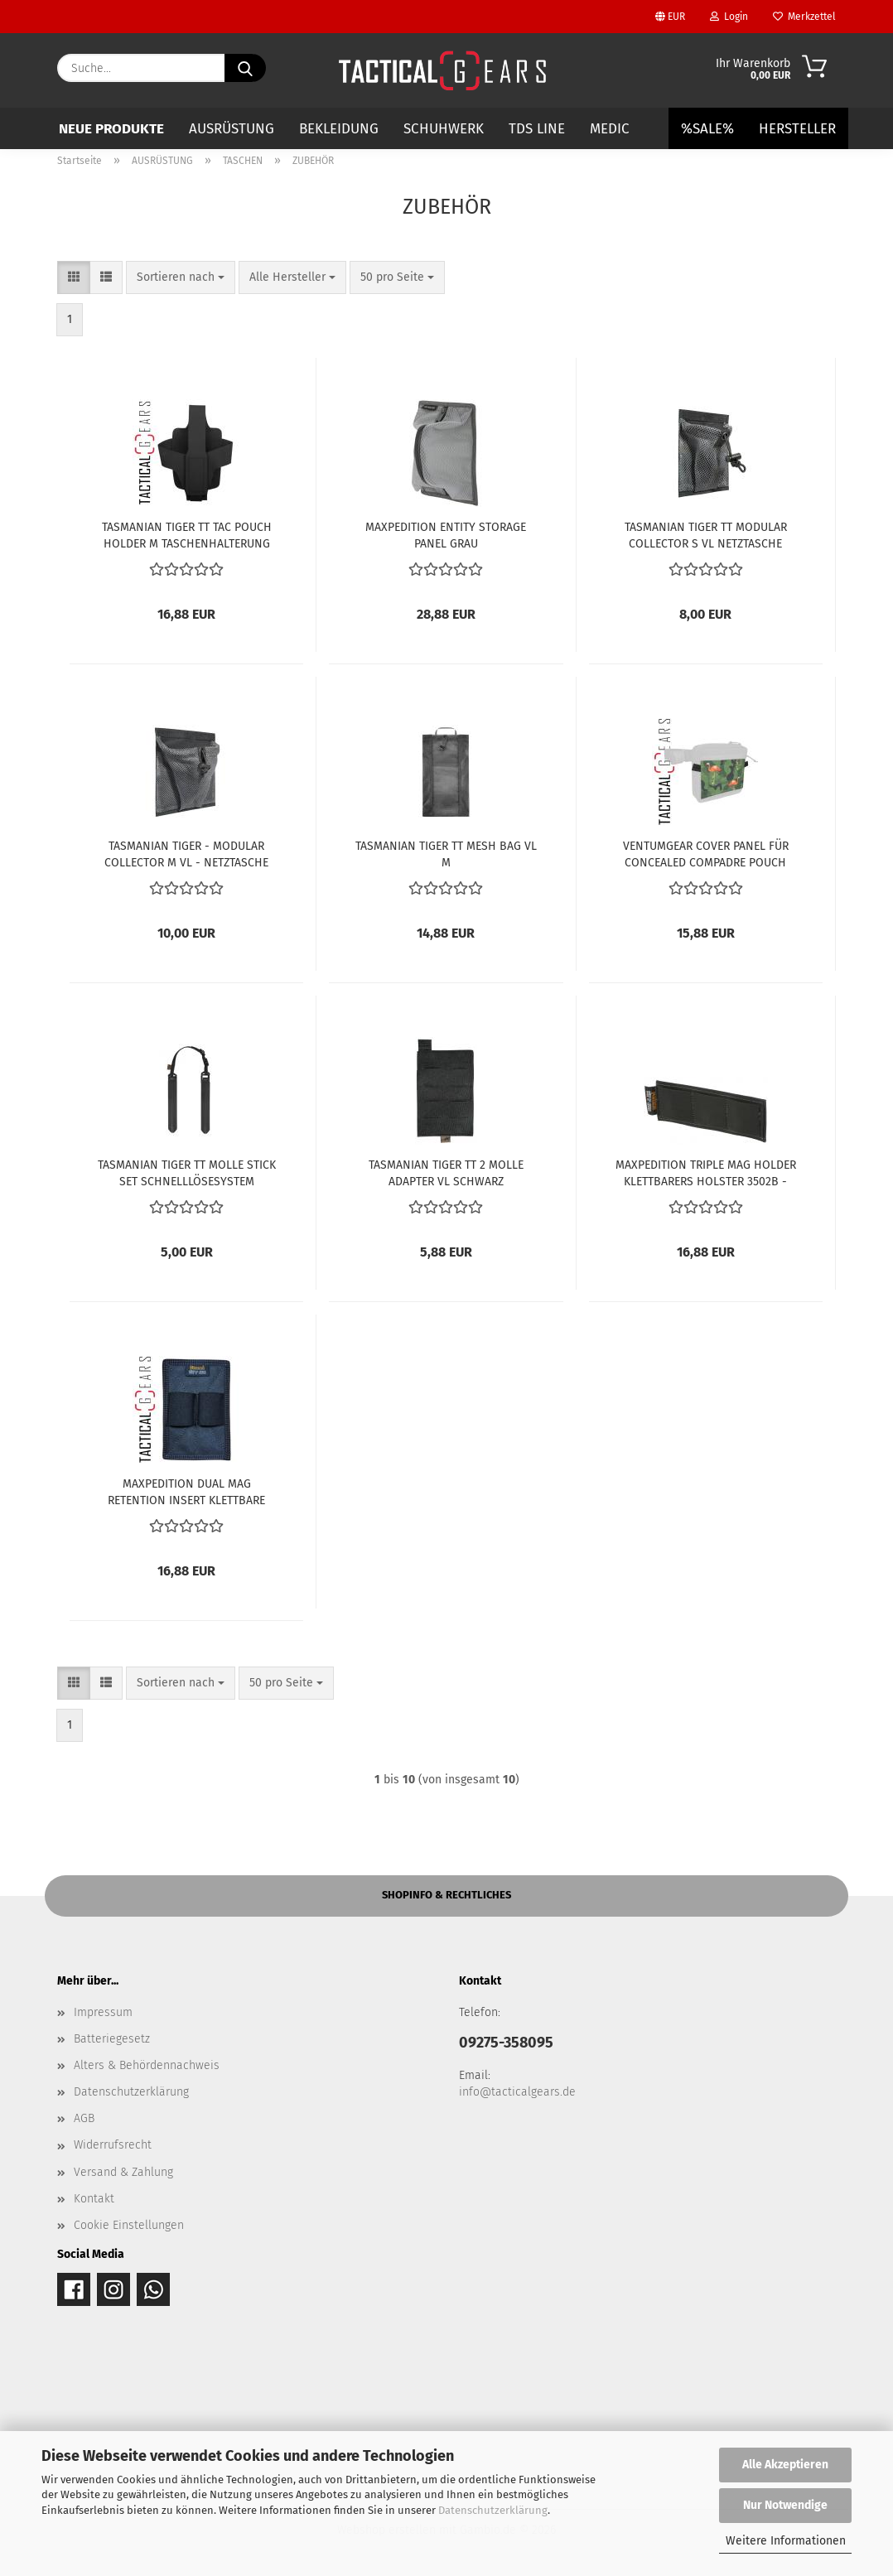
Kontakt (94, 2199)
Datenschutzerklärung (493, 2510)
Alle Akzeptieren (785, 2465)
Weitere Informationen (786, 2541)
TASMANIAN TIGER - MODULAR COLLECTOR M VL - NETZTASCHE (186, 853)
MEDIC (610, 128)
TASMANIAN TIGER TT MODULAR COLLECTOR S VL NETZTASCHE (706, 534)
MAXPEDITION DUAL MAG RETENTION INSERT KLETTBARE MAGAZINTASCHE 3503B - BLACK (186, 1491)
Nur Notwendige (785, 2505)
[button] (73, 277)
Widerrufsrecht (113, 2145)
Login (729, 16)
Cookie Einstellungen (129, 2225)
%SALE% (707, 128)
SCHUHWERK (443, 128)
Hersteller (797, 128)
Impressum (103, 2012)
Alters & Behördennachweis (147, 2065)
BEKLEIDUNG (339, 128)
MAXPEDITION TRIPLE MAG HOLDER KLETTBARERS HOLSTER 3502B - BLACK (705, 1172)
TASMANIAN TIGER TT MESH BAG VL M (446, 853)
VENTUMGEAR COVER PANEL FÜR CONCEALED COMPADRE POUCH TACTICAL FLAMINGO (706, 853)
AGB (84, 2118)
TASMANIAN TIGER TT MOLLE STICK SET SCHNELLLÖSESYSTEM (187, 1172)
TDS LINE (537, 128)
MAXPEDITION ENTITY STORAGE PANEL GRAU (445, 534)
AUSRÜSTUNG (231, 128)
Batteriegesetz (112, 2039)
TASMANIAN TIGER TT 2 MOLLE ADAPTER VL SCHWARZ (446, 1172)
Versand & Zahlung (123, 2172)
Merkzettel (804, 16)
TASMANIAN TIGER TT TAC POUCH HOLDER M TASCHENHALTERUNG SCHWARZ (187, 534)
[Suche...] (245, 68)
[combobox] (180, 277)
